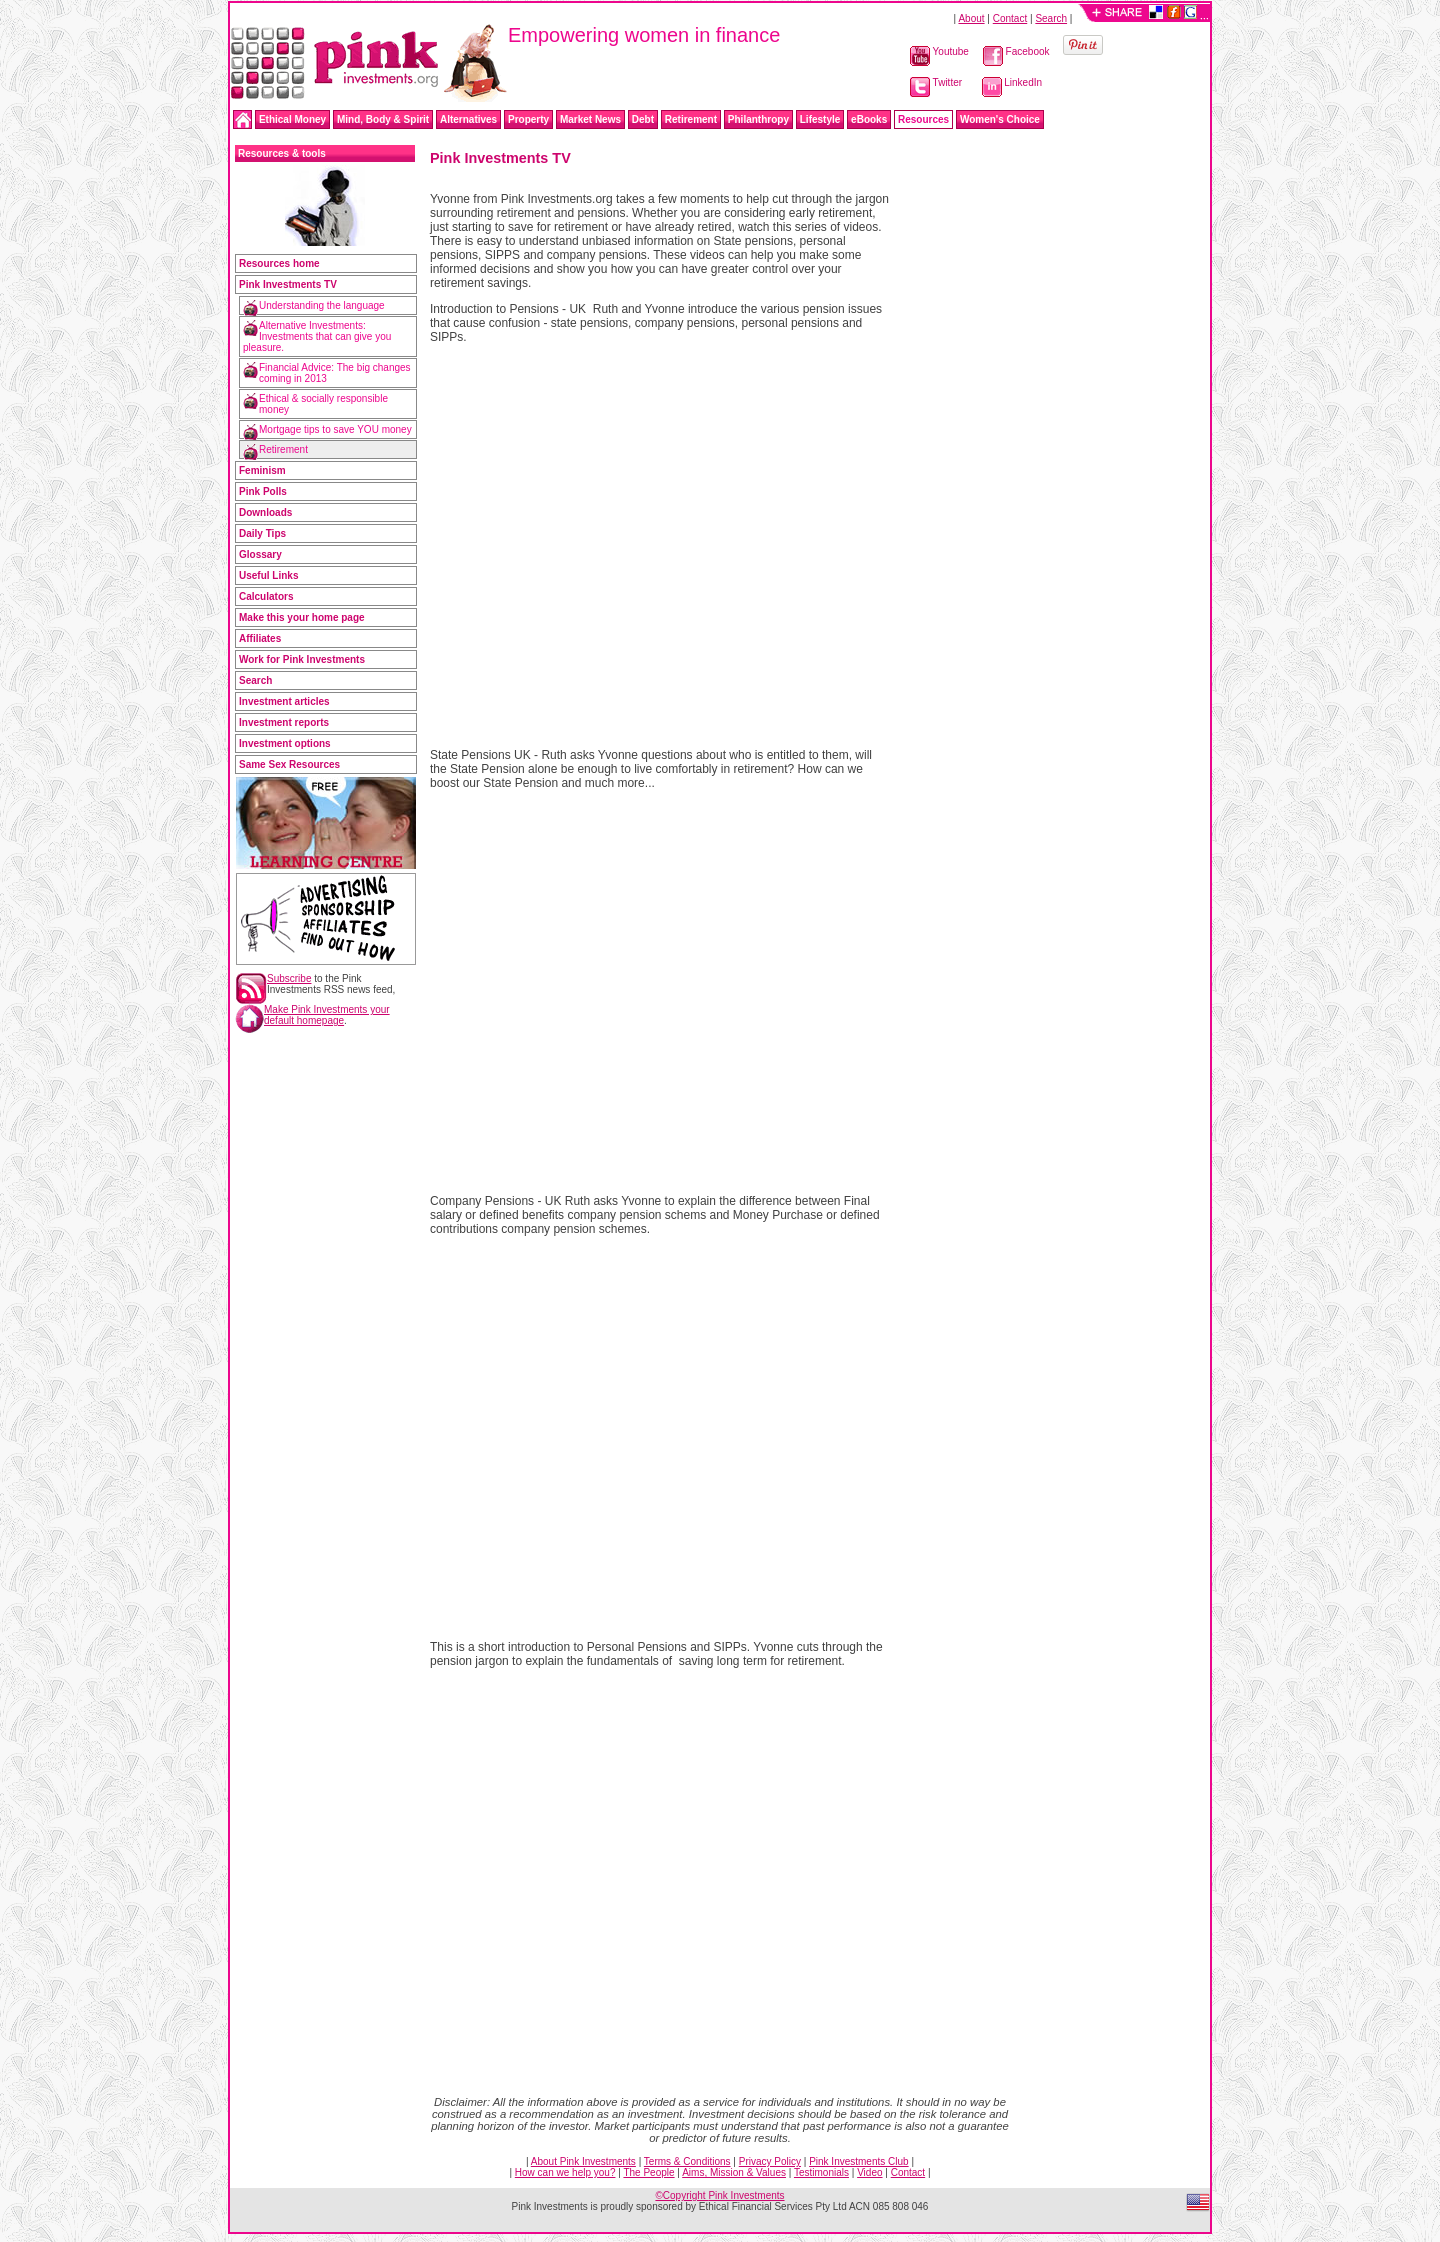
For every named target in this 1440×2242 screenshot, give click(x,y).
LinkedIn (1012, 82)
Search (1051, 18)
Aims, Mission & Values (734, 2172)
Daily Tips (262, 533)
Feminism (262, 470)
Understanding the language (322, 305)
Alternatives (468, 119)
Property (528, 119)
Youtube (939, 51)
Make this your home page (302, 617)
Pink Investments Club (859, 2161)
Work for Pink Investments (302, 659)
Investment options (285, 743)
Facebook (1016, 51)
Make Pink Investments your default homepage (327, 1015)
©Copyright (719, 2195)
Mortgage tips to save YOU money (335, 429)
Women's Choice (1000, 119)
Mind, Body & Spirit (383, 119)
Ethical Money (292, 119)
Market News (590, 119)
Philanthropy (758, 119)
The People (648, 2172)
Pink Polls (263, 491)
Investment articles (284, 701)
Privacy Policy (770, 2161)
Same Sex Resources (289, 764)
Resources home (279, 263)
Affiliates (260, 638)
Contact (1010, 18)
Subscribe (289, 978)
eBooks (869, 119)
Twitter (936, 82)
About (971, 18)
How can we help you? (565, 2172)
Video (869, 2172)
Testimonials (821, 2172)
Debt (643, 119)
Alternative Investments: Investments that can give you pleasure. (317, 336)
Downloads (265, 512)
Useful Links (268, 575)
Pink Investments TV (288, 284)
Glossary (260, 554)
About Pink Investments (583, 2161)
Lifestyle (820, 119)
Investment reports (284, 722)
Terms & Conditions (687, 2161)
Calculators (266, 596)
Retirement (691, 119)
